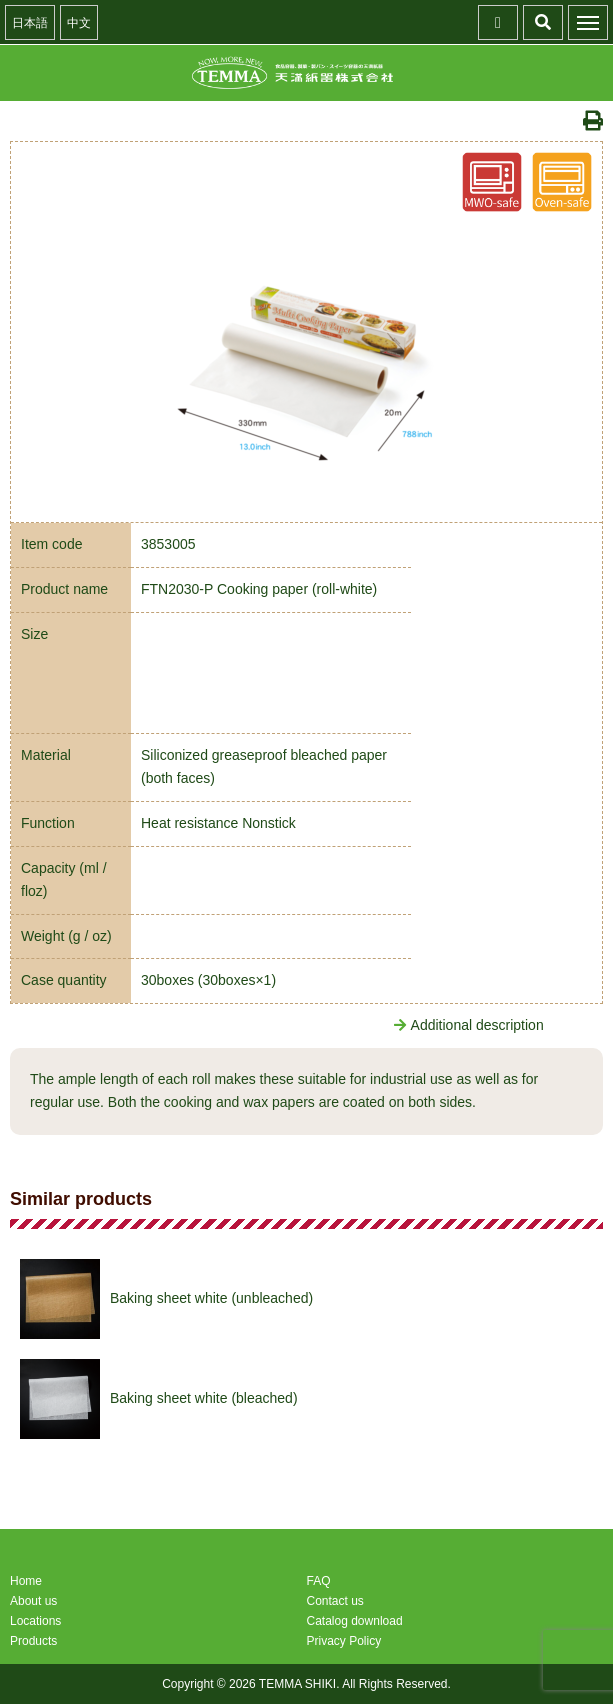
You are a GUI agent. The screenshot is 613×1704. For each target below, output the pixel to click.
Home (26, 1581)
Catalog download (355, 1621)
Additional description (469, 1025)
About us (33, 1601)
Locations (35, 1621)
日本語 (30, 23)
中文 (79, 23)
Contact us (335, 1601)
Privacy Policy (344, 1641)
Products (33, 1641)
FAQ (319, 1581)
